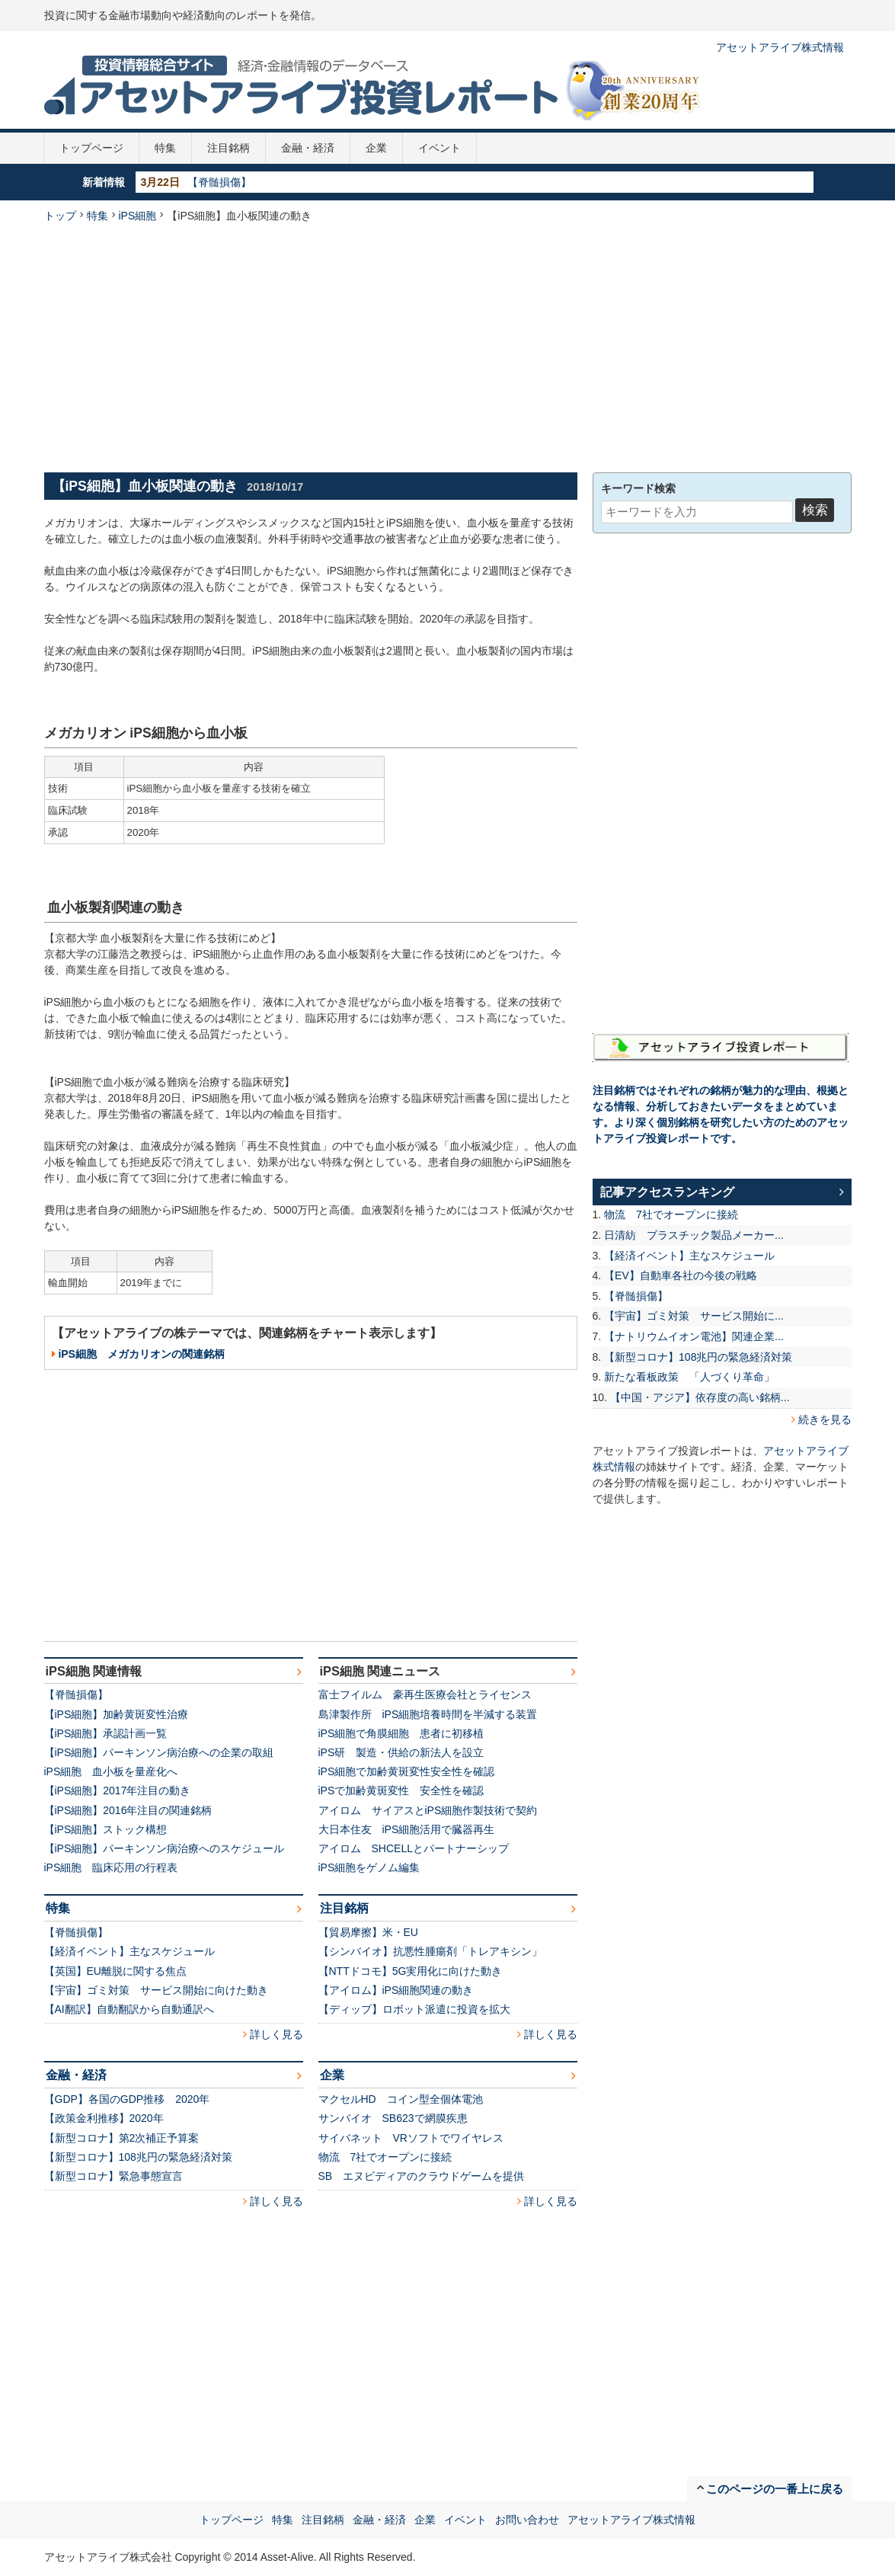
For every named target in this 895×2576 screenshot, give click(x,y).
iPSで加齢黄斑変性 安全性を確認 (401, 1790)
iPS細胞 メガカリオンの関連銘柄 (141, 1354)
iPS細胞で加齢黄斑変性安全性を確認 (406, 1771)
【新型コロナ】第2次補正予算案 (122, 2138)
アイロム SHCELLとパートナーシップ (413, 1848)
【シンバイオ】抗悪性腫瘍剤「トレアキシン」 (430, 1951)
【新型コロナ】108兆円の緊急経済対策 (138, 2157)
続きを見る (825, 1419)
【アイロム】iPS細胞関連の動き (396, 1990)
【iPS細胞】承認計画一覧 (106, 1733)
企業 (376, 148)
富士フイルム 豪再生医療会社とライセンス (425, 1694)
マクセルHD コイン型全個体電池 (400, 2099)
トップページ (91, 148)
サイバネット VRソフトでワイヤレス (410, 2138)
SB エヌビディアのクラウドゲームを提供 (421, 2176)
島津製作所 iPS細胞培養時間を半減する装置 (428, 1714)
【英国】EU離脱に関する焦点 (115, 1971)
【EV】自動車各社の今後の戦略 (680, 1275)
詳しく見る (276, 2034)
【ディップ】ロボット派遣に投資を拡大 (414, 2009)
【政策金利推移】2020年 (104, 2118)
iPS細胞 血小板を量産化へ (111, 1771)
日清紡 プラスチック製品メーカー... (694, 1235)
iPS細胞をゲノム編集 (369, 1867)
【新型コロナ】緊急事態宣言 (113, 2176)
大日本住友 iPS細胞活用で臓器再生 (406, 1829)
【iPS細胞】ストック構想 (106, 1829)
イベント (439, 148)
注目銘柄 (228, 148)
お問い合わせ (527, 2520)
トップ (60, 216)
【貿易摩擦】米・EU (368, 1932)
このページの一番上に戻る (774, 2488)
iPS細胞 (138, 216)
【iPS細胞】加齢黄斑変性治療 (116, 1714)
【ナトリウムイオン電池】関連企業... (694, 1336)
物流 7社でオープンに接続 (385, 2157)
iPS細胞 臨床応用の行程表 (111, 1867)
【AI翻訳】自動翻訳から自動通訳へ (129, 2009)
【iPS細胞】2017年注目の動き (117, 1790)
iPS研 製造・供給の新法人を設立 (401, 1752)
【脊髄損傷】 (219, 182)
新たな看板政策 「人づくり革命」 (689, 1377)
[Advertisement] (448, 346)
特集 (165, 148)
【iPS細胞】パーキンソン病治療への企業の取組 (159, 1752)
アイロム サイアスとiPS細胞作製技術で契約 (428, 1810)
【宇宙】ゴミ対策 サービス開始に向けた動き (156, 1990)
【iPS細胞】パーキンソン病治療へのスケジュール (164, 1848)
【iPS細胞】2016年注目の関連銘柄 (128, 1810)
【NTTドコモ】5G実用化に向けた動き (410, 1971)
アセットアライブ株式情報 (780, 47)
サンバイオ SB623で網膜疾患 (393, 2118)
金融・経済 (307, 148)
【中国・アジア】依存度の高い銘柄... (700, 1397)
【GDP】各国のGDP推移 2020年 (127, 2099)
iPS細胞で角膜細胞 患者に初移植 (401, 1733)
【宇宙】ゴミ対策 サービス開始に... (694, 1316)
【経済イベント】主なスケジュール (129, 1951)
